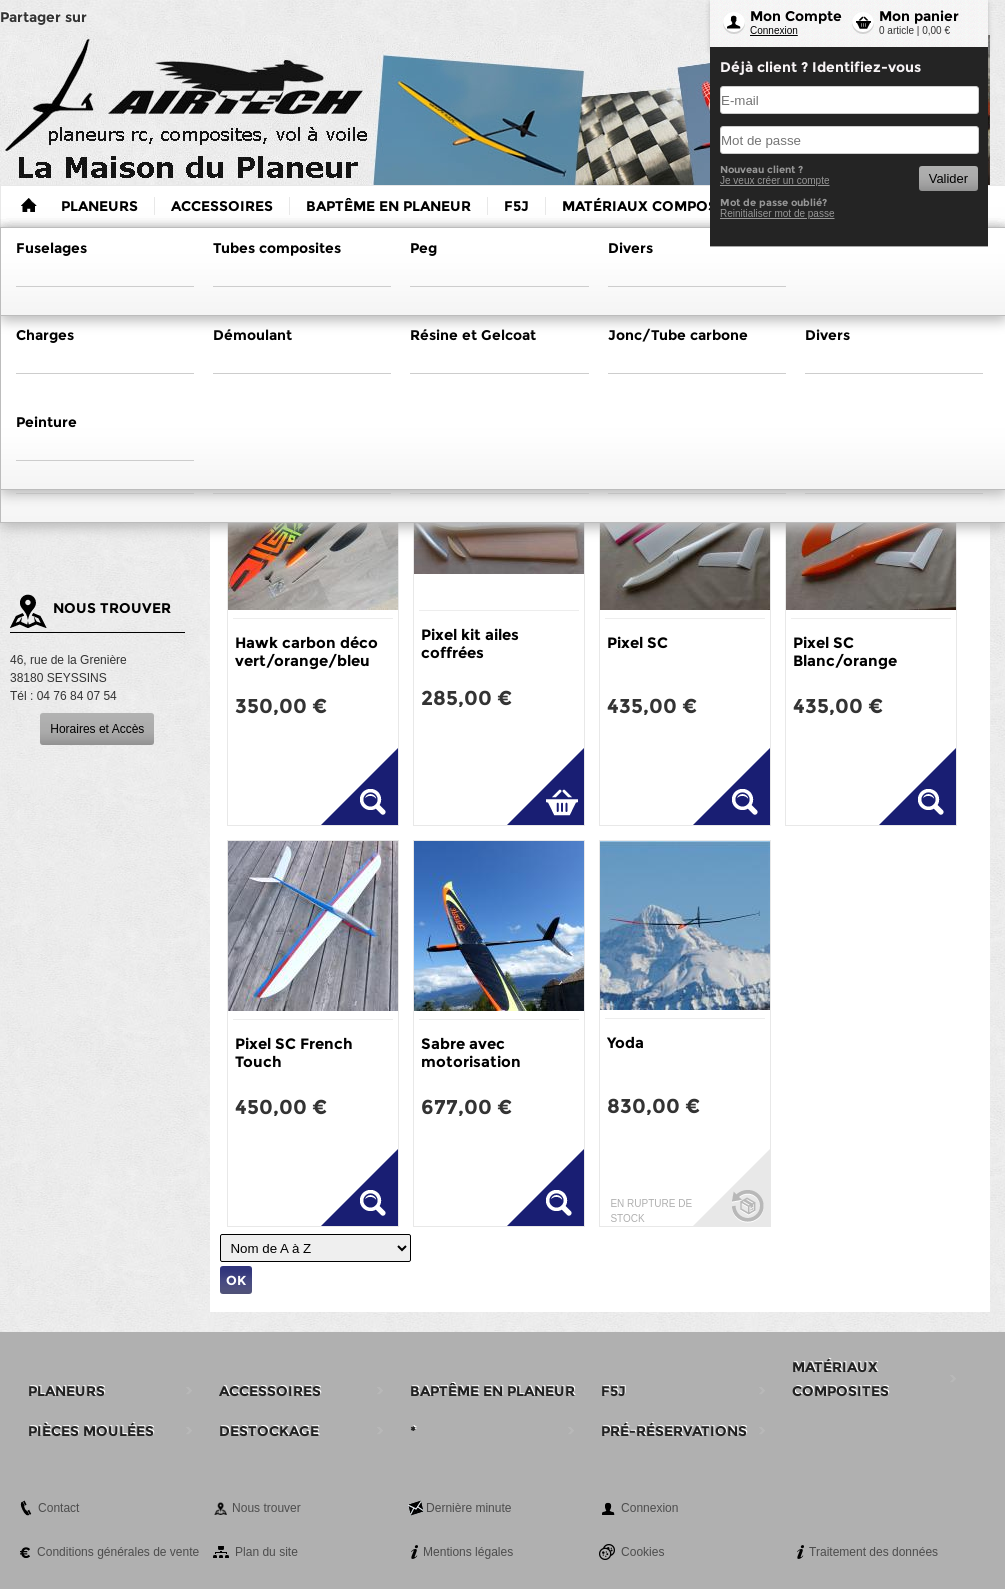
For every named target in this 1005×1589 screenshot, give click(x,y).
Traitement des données (873, 1552)
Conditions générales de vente (118, 1552)
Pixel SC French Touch (294, 1052)
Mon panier (919, 16)
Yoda (625, 1042)
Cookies (642, 1552)
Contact (58, 1508)
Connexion (774, 30)
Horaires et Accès (97, 729)
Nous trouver (266, 1508)
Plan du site (266, 1552)
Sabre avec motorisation (471, 1052)
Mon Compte (796, 16)
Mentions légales (468, 1552)
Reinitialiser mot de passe (777, 213)
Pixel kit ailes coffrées (470, 643)
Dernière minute (468, 1508)
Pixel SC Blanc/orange (845, 651)
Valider (948, 178)
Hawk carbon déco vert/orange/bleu (306, 651)
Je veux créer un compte (775, 180)
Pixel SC (637, 642)
